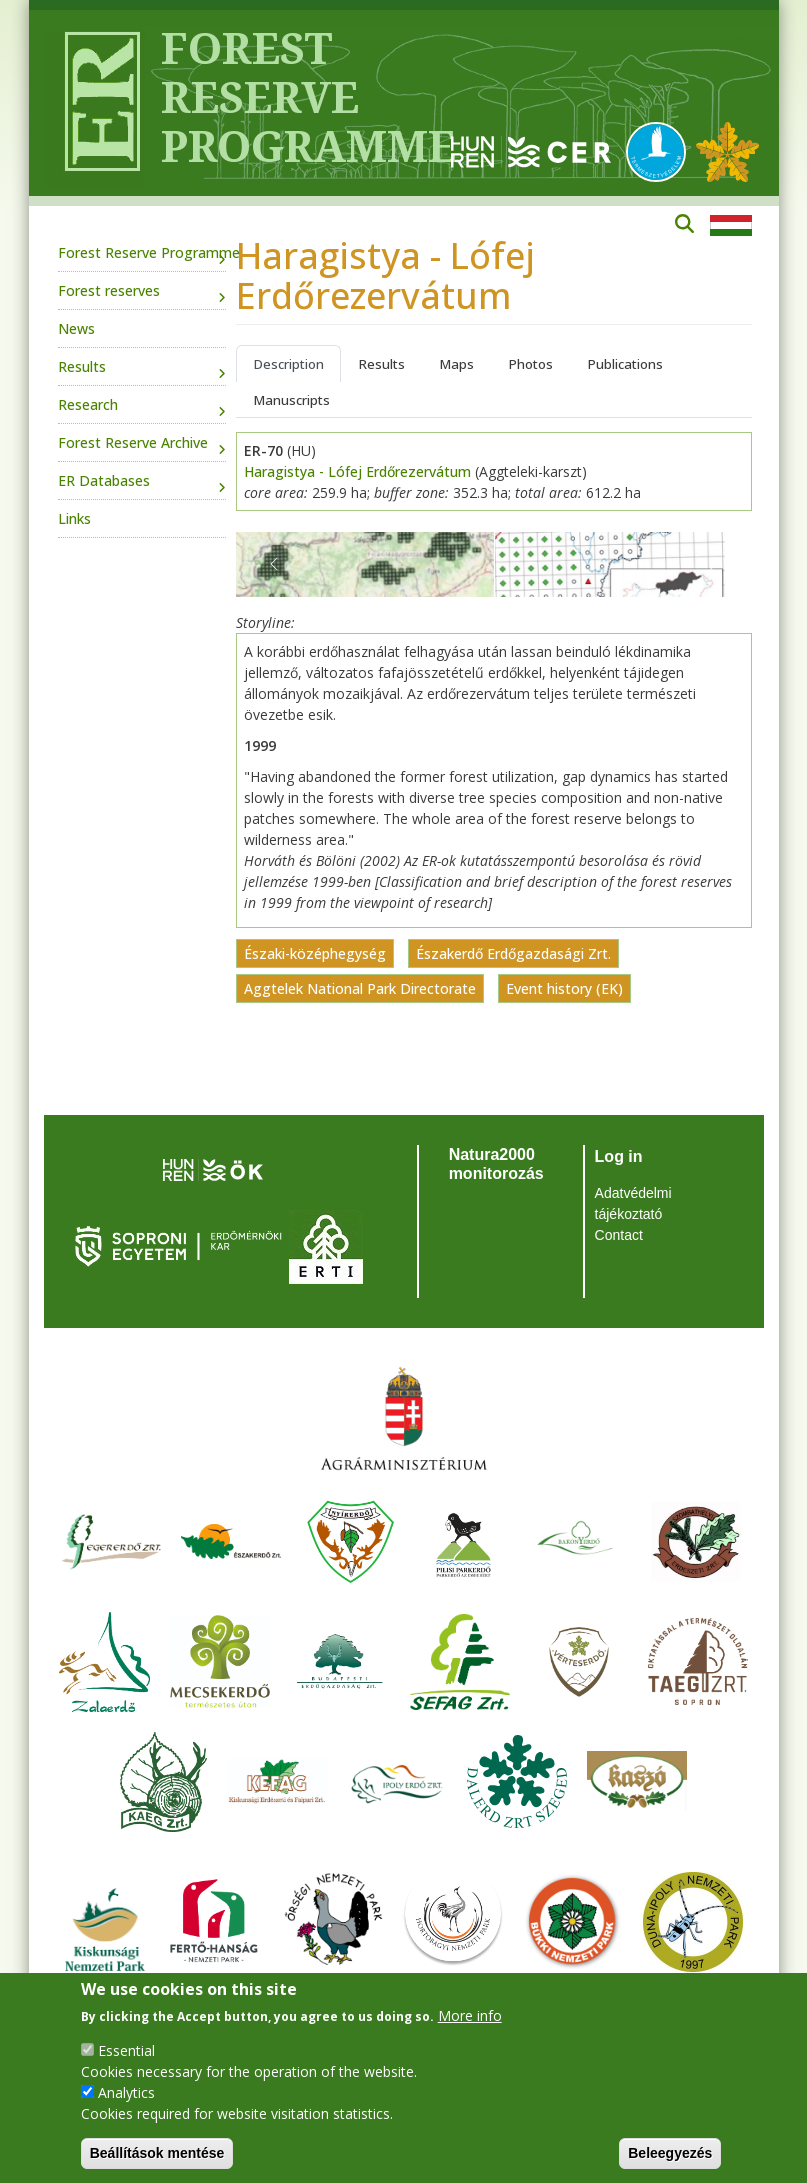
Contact (619, 1235)
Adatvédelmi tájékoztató (633, 1203)
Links (74, 518)
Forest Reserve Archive (133, 442)
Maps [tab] (456, 364)
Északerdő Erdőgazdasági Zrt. (513, 953)
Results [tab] (381, 364)
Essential (126, 2050)
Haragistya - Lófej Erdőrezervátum (357, 471)
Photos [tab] (530, 364)
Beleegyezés (670, 2153)
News (76, 328)
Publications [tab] (625, 364)
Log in (619, 1156)
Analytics (126, 2092)
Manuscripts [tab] (291, 400)
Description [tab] (288, 364)
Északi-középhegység (315, 953)
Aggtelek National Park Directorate (360, 988)
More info (470, 2015)
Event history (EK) (564, 988)
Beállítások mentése (157, 2153)
